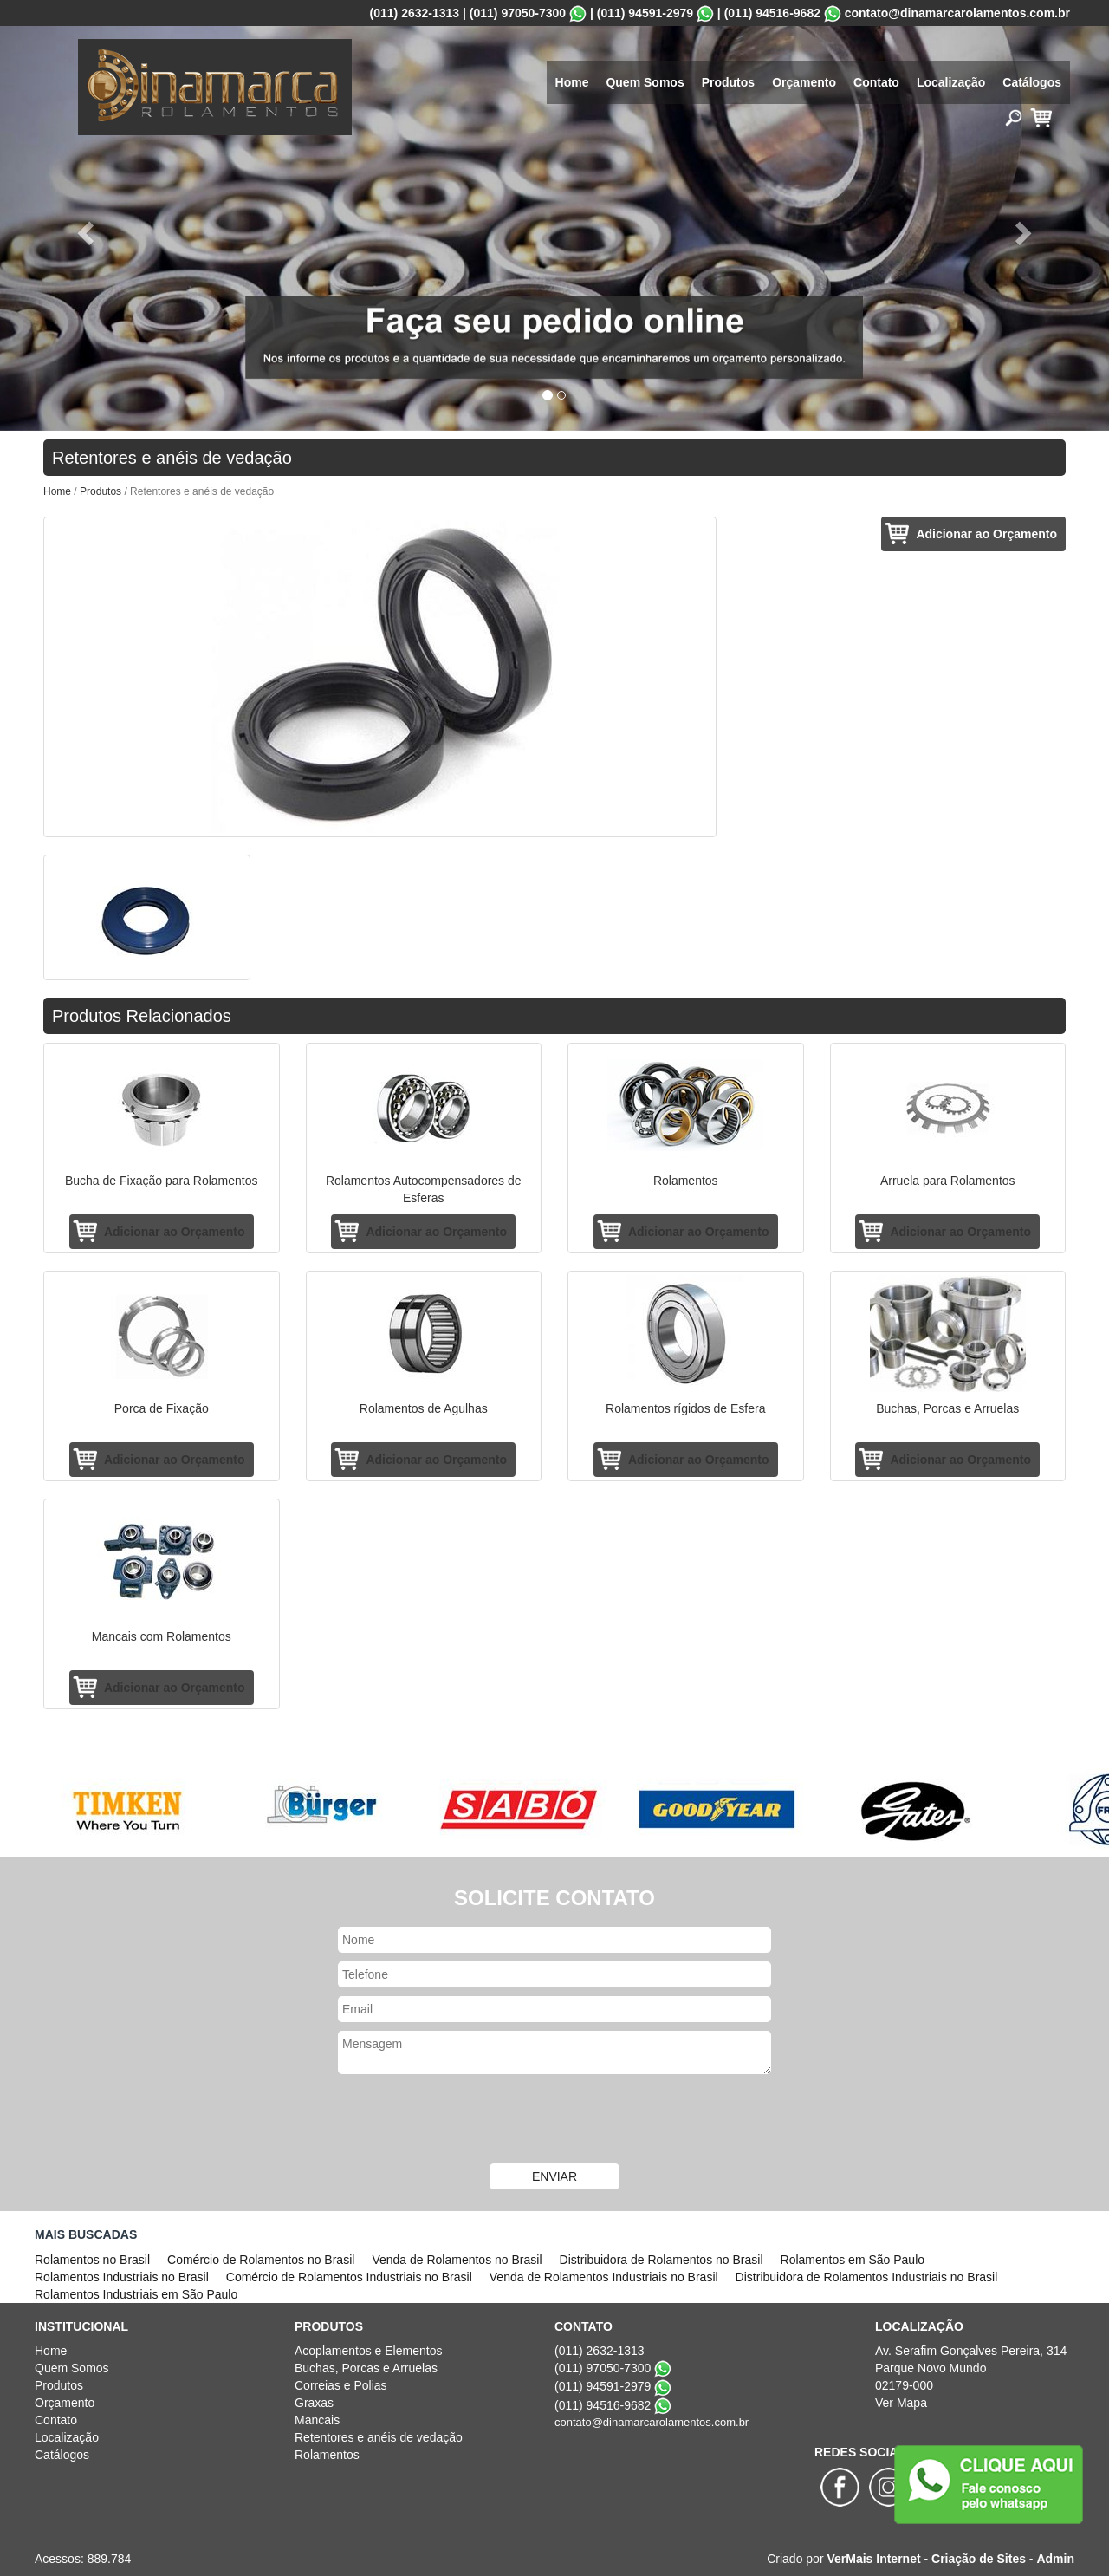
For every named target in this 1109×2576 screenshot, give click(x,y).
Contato (876, 82)
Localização (951, 82)
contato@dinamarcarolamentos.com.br (957, 13)
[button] (83, 228)
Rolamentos (327, 2455)
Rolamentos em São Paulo (853, 2260)
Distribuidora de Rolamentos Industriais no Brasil (867, 2277)
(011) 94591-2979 (645, 13)
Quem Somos (645, 82)
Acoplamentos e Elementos (368, 2351)
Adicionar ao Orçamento (986, 534)
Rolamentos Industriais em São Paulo (136, 2294)
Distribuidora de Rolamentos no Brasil (661, 2260)
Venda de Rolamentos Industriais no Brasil (604, 2277)
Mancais (317, 2420)
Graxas (314, 2403)
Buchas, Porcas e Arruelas (366, 2368)
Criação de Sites (978, 2559)
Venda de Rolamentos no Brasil (457, 2260)
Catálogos (1031, 82)
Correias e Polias (341, 2385)
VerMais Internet (873, 2559)
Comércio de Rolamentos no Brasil (260, 2260)
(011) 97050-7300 (518, 13)
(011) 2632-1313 (415, 13)
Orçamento (804, 82)
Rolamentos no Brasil (92, 2260)
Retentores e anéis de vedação (379, 2437)
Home (572, 82)
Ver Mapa (901, 2403)
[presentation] (554, 2121)
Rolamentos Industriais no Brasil (122, 2277)
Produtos (728, 82)
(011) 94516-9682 (772, 13)
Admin (1055, 2559)
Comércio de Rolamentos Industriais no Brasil (349, 2277)
